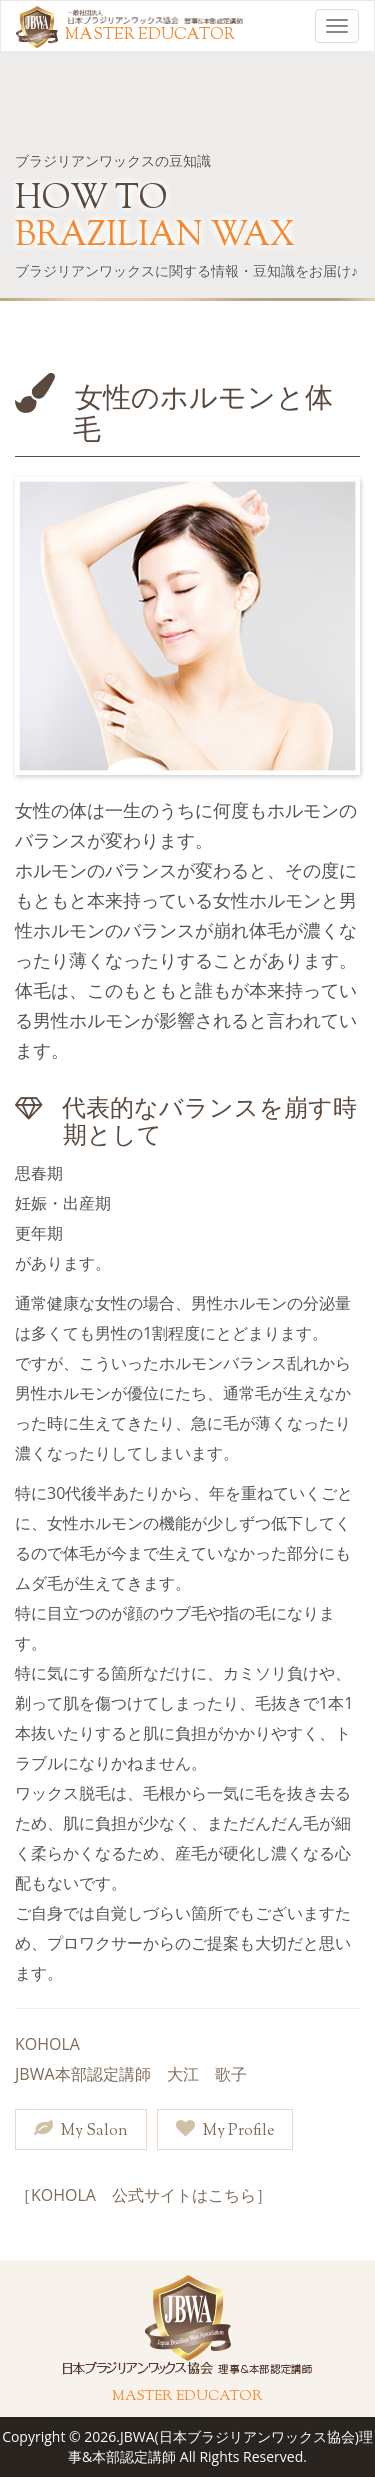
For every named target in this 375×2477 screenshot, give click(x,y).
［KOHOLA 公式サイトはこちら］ (143, 2195)
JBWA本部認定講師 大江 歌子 (131, 2074)
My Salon (81, 2131)
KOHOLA (47, 2044)
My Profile (225, 2131)
